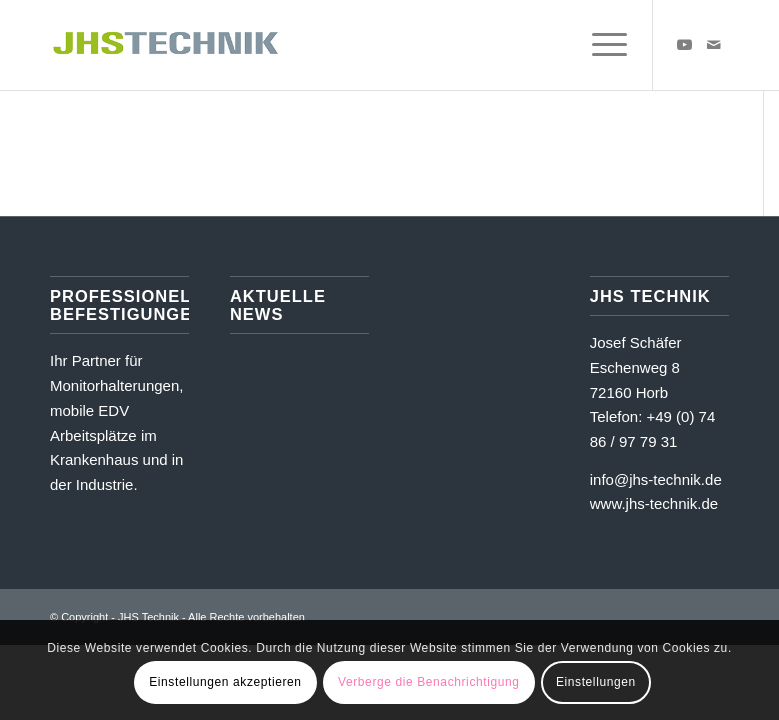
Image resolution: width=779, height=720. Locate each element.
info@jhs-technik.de (656, 479)
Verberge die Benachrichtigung (429, 682)
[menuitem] (552, 45)
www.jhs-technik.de (654, 503)
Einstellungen (596, 682)
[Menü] (599, 45)
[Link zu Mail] (714, 45)
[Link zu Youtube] (684, 45)
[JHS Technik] (165, 45)
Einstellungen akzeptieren (225, 682)
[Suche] (552, 45)
